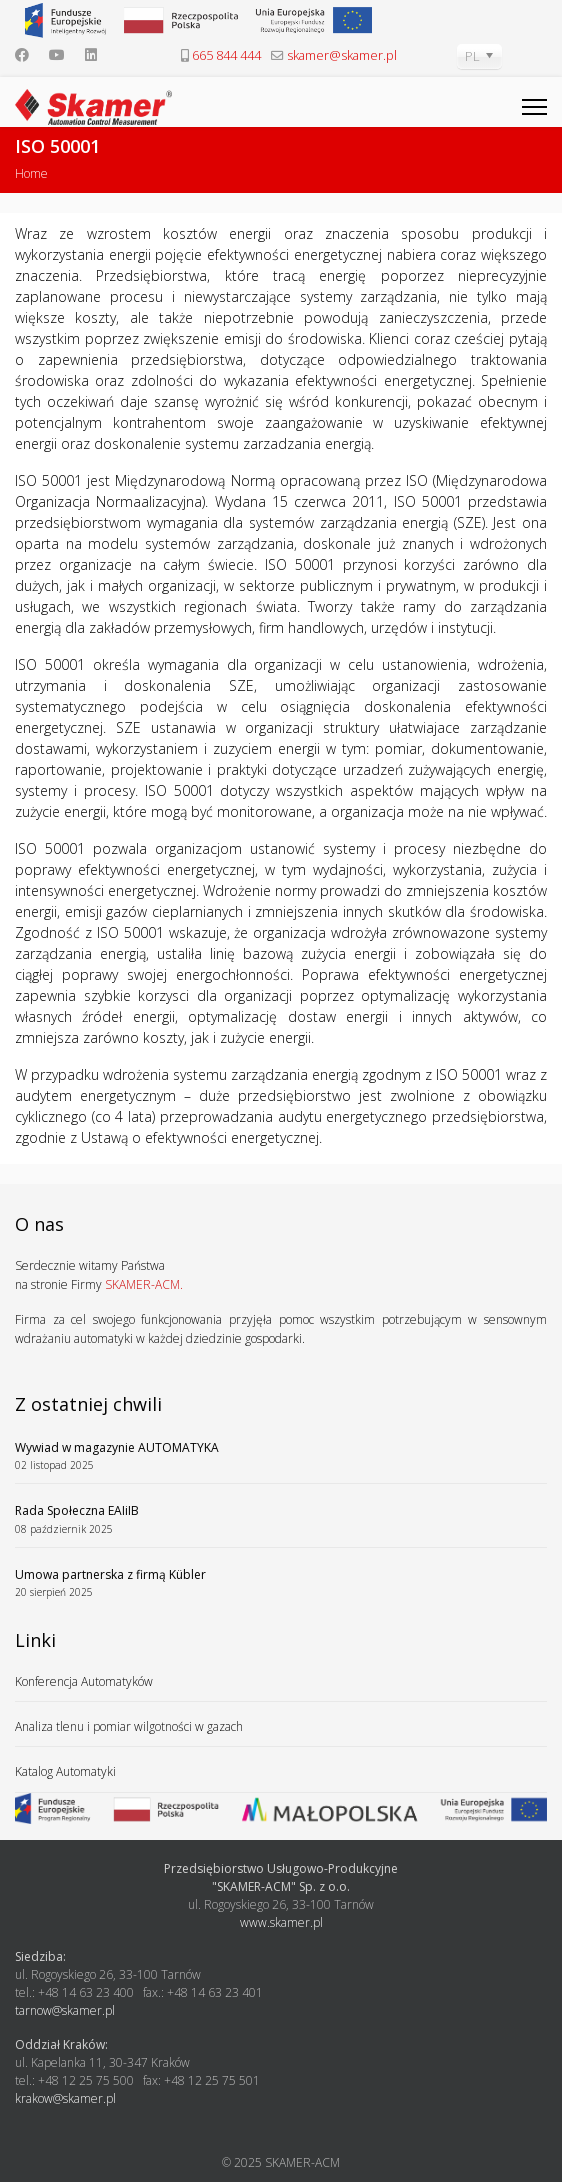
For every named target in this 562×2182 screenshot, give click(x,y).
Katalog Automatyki (65, 1771)
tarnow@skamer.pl (65, 2010)
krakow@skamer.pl (65, 2098)
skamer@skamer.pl (342, 55)
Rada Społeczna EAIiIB (281, 1519)
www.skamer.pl (281, 1922)
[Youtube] (57, 54)
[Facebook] (22, 54)
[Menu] (534, 107)
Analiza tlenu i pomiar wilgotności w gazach (129, 1726)
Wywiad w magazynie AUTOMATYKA (281, 1456)
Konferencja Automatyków (84, 1681)
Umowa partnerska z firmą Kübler (281, 1583)
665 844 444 (226, 55)
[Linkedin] (91, 54)
